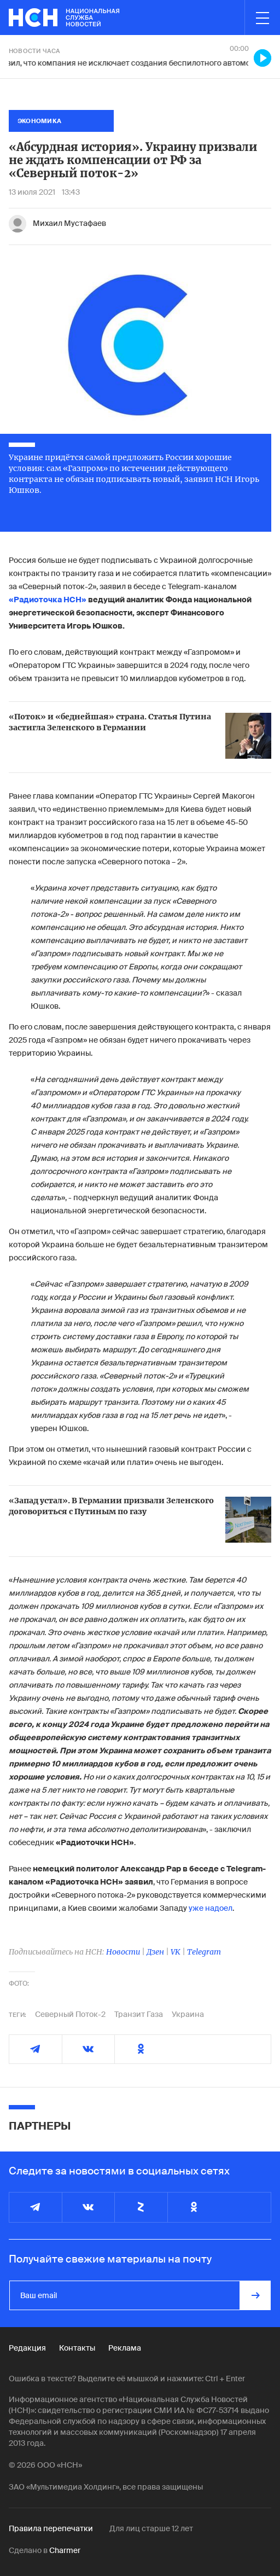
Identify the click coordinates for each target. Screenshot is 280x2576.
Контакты (77, 2348)
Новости (123, 1952)
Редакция (27, 2348)
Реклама (124, 2348)
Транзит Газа (138, 2014)
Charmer (64, 2550)
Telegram (204, 1952)
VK (175, 1952)
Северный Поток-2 (70, 2014)
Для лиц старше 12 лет (151, 2528)
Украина (188, 2014)
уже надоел (210, 1908)
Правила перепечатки (51, 2528)
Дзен (155, 1952)
